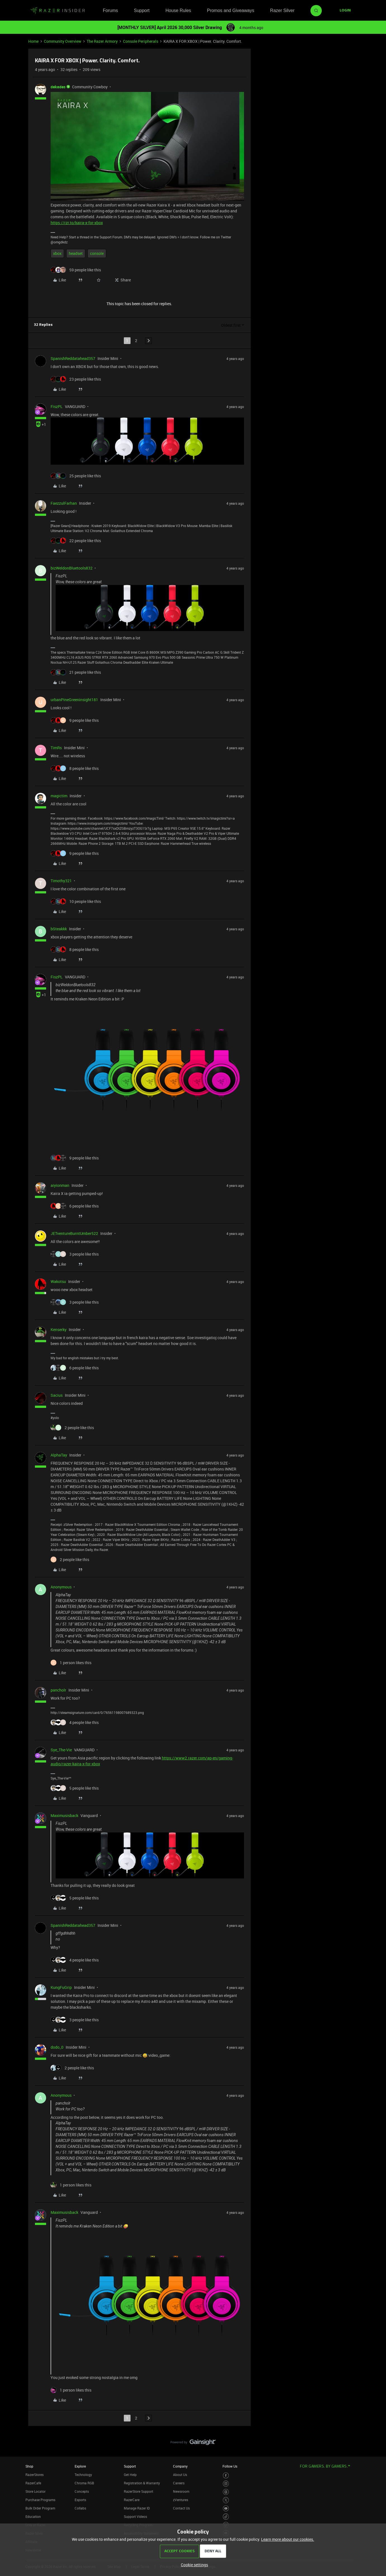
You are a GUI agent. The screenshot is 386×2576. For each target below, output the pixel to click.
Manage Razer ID (137, 2508)
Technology (83, 2474)
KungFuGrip (61, 1987)
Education (33, 2516)
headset (76, 253)
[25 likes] (76, 476)
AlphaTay (59, 1455)
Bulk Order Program (40, 2508)
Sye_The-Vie (61, 1749)
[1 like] (71, 1663)
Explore (80, 2466)
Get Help (130, 2474)
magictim (59, 795)
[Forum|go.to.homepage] (57, 10)
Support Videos (135, 2516)
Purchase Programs (40, 2499)
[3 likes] (75, 1254)
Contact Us (181, 2508)
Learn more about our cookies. (287, 2539)
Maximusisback (64, 1815)
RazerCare (131, 2499)
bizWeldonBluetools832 (72, 568)
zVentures (180, 2499)
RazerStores (34, 2474)
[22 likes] (76, 541)
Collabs (80, 2508)
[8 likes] (75, 768)
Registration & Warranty (142, 2483)
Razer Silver (282, 10)
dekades (58, 86)
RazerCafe (33, 2483)
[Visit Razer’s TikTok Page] (225, 2516)
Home (33, 41)
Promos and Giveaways (230, 10)
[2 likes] (72, 1428)
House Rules (178, 10)
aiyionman (60, 1185)
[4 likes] (75, 1722)
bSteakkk (59, 928)
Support (142, 10)
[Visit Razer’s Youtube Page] (225, 2508)
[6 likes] (75, 1206)
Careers (178, 2483)
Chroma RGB (84, 2483)
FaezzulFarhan (64, 503)
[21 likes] (76, 672)
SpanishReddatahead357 (73, 358)
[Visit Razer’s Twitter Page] (225, 2500)
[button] (345, 10)
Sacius (57, 1395)
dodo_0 (57, 2047)
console (97, 253)
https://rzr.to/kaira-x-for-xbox (77, 222)
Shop (29, 2466)
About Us (180, 2474)
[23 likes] (76, 379)
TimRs (56, 747)
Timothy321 (61, 880)
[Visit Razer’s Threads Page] (225, 2492)
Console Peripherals (140, 41)
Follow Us (229, 2466)
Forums (110, 10)
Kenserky (59, 1329)
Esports (80, 2499)
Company (180, 2466)
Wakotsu (58, 1281)
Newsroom (181, 2491)
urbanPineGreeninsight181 (74, 699)
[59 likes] (76, 270)
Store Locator (35, 2491)
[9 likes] (75, 720)
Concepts (82, 2491)
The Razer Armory (102, 41)
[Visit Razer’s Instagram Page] (225, 2483)
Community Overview (62, 41)
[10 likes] (76, 901)
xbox (57, 253)
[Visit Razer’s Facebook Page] (225, 2475)
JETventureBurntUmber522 (74, 1233)
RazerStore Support (138, 2491)
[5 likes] (75, 1788)
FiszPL (57, 406)
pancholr (58, 1690)
